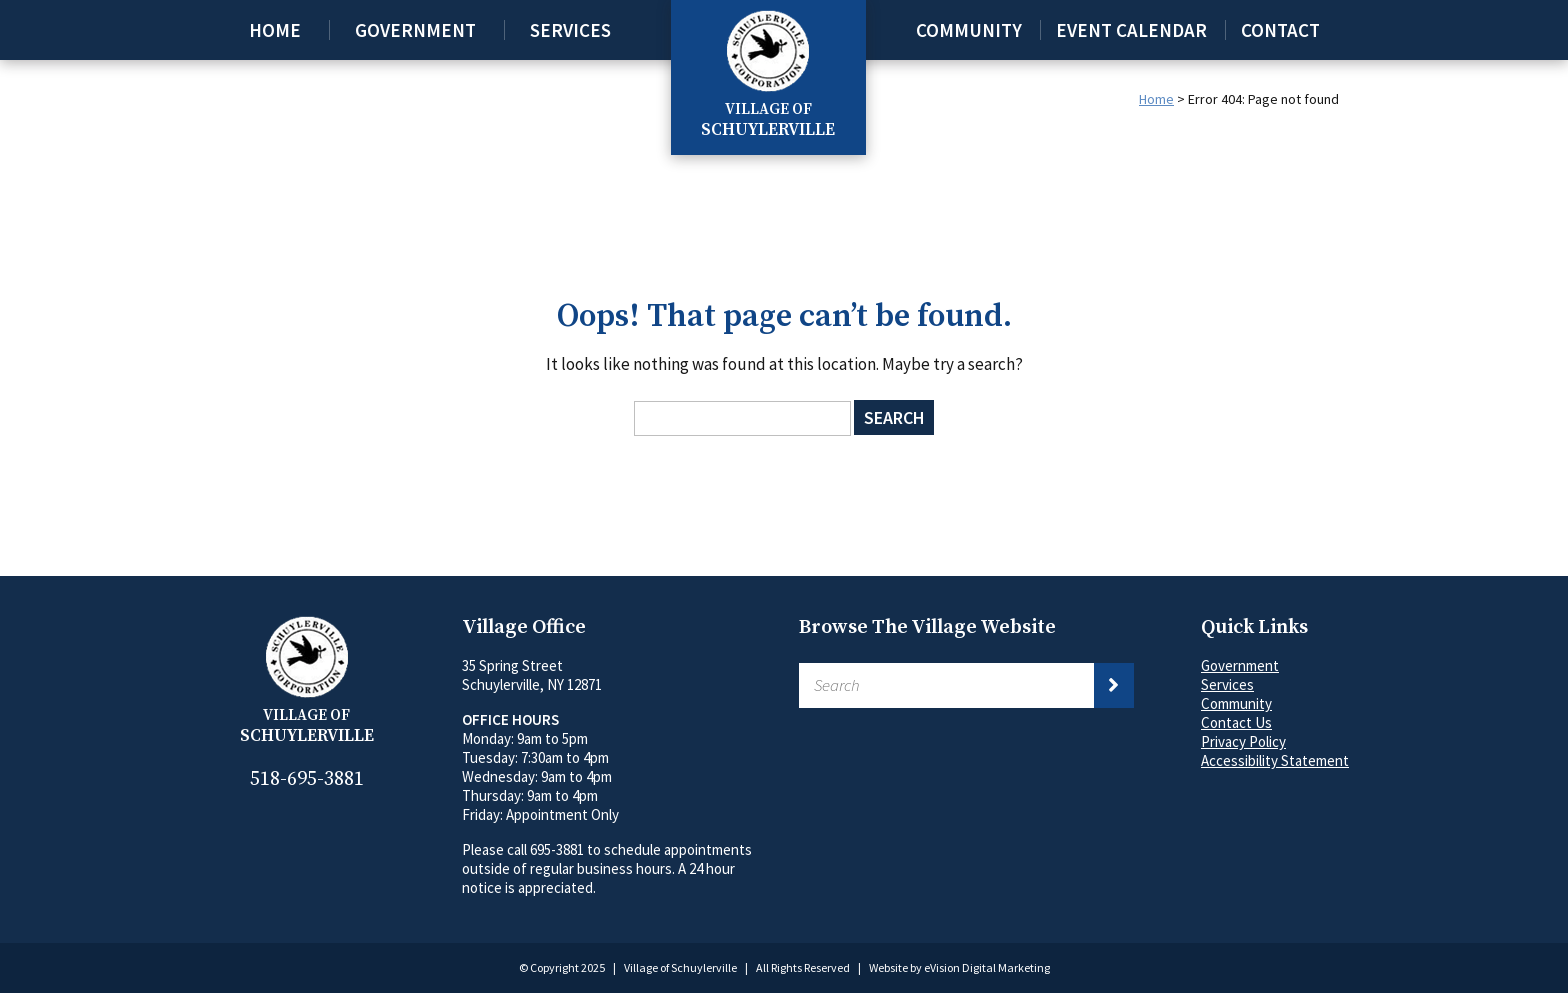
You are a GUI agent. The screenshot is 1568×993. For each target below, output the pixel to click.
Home (275, 30)
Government (415, 30)
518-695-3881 (307, 779)
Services (570, 30)
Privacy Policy (1243, 741)
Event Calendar (1131, 30)
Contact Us (1236, 722)
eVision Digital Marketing (987, 967)
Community (969, 30)
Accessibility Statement (1275, 760)
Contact (1280, 30)
